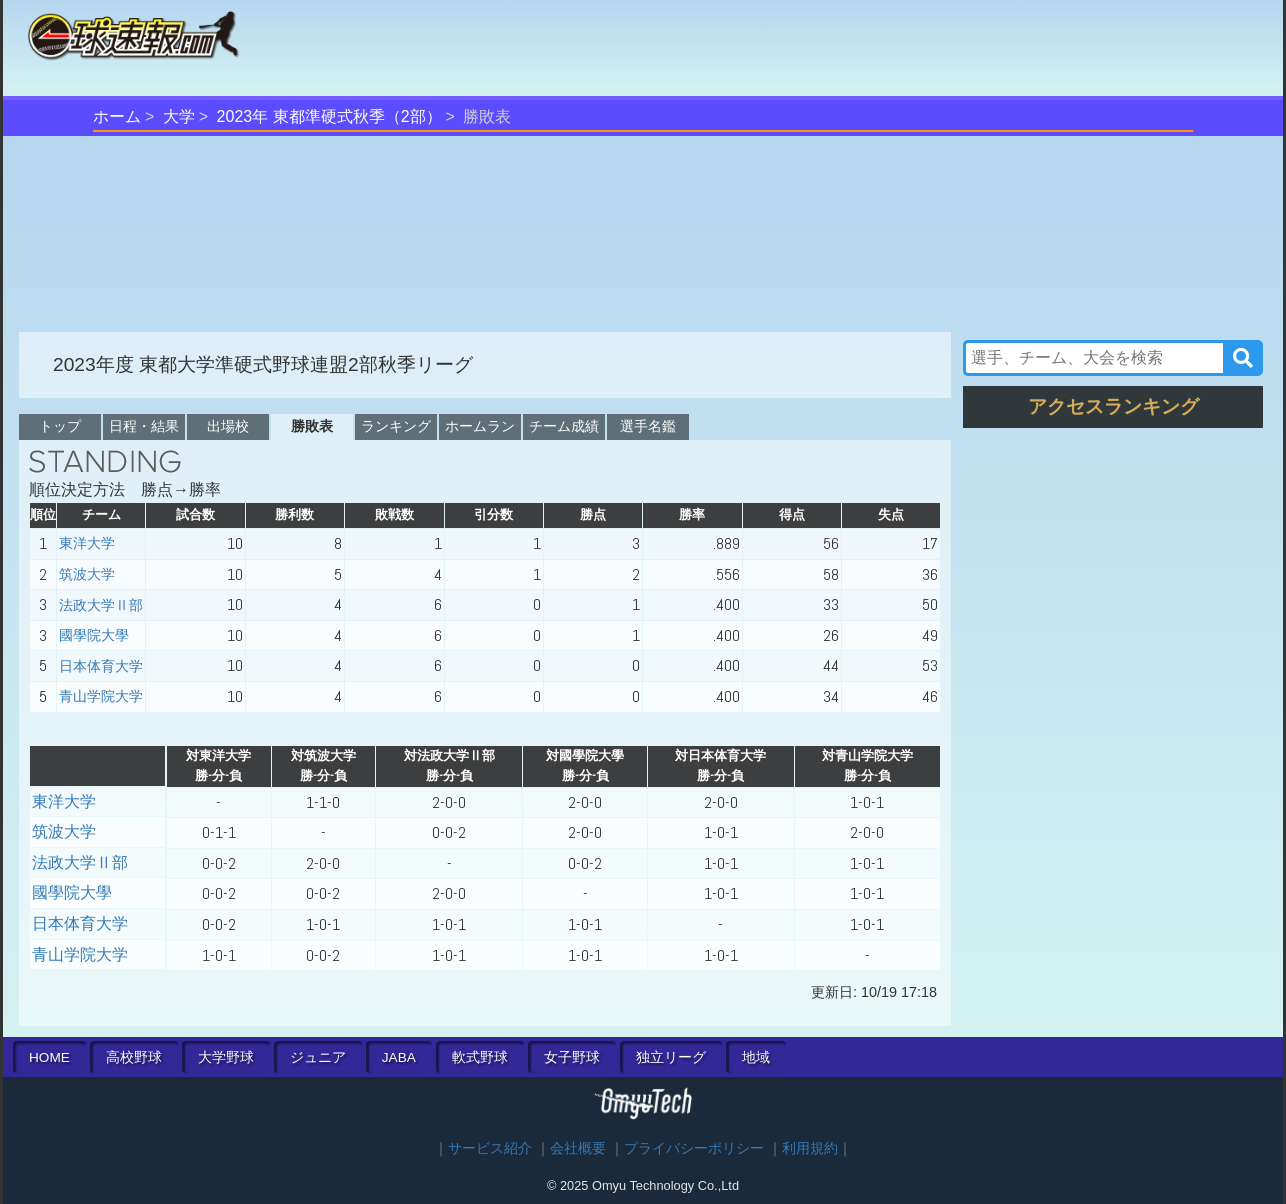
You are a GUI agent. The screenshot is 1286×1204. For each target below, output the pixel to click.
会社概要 (578, 1148)
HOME (49, 1057)
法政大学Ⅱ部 (101, 605)
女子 (572, 1057)
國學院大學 (94, 635)
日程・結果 (144, 426)
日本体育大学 (101, 666)
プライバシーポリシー (694, 1148)
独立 (671, 1057)
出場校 (228, 426)
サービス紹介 (490, 1148)
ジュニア (318, 1057)
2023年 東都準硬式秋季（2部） (329, 116)
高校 (134, 1057)
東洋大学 (87, 543)
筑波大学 (87, 574)
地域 (756, 1057)
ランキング (396, 426)
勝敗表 (312, 426)
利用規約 (810, 1148)
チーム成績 (564, 426)
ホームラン (480, 426)
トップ (60, 426)
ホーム (117, 116)
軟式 (480, 1057)
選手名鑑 (648, 426)
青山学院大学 (101, 696)
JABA (399, 1057)
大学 (179, 116)
